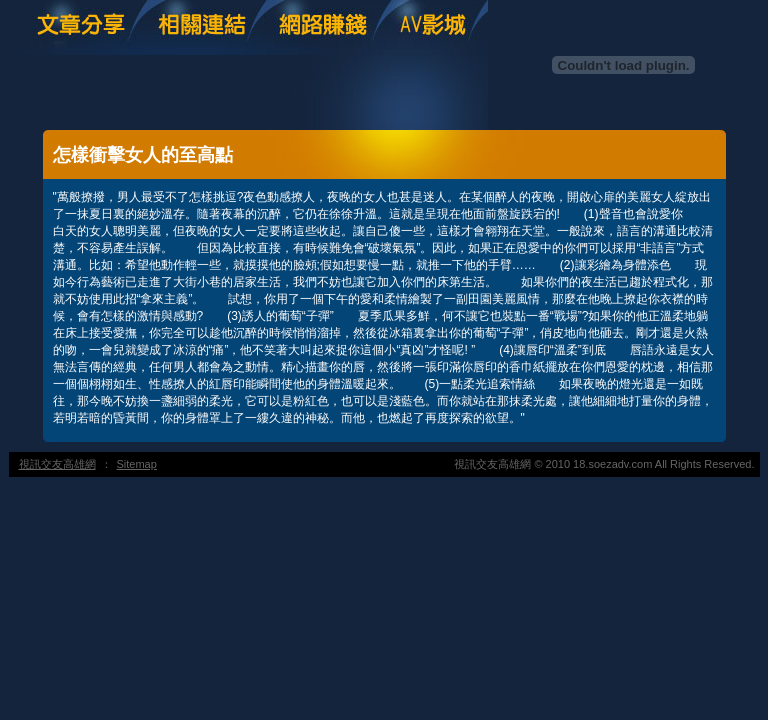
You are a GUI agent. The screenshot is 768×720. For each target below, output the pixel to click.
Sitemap (137, 464)
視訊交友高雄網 (57, 464)
